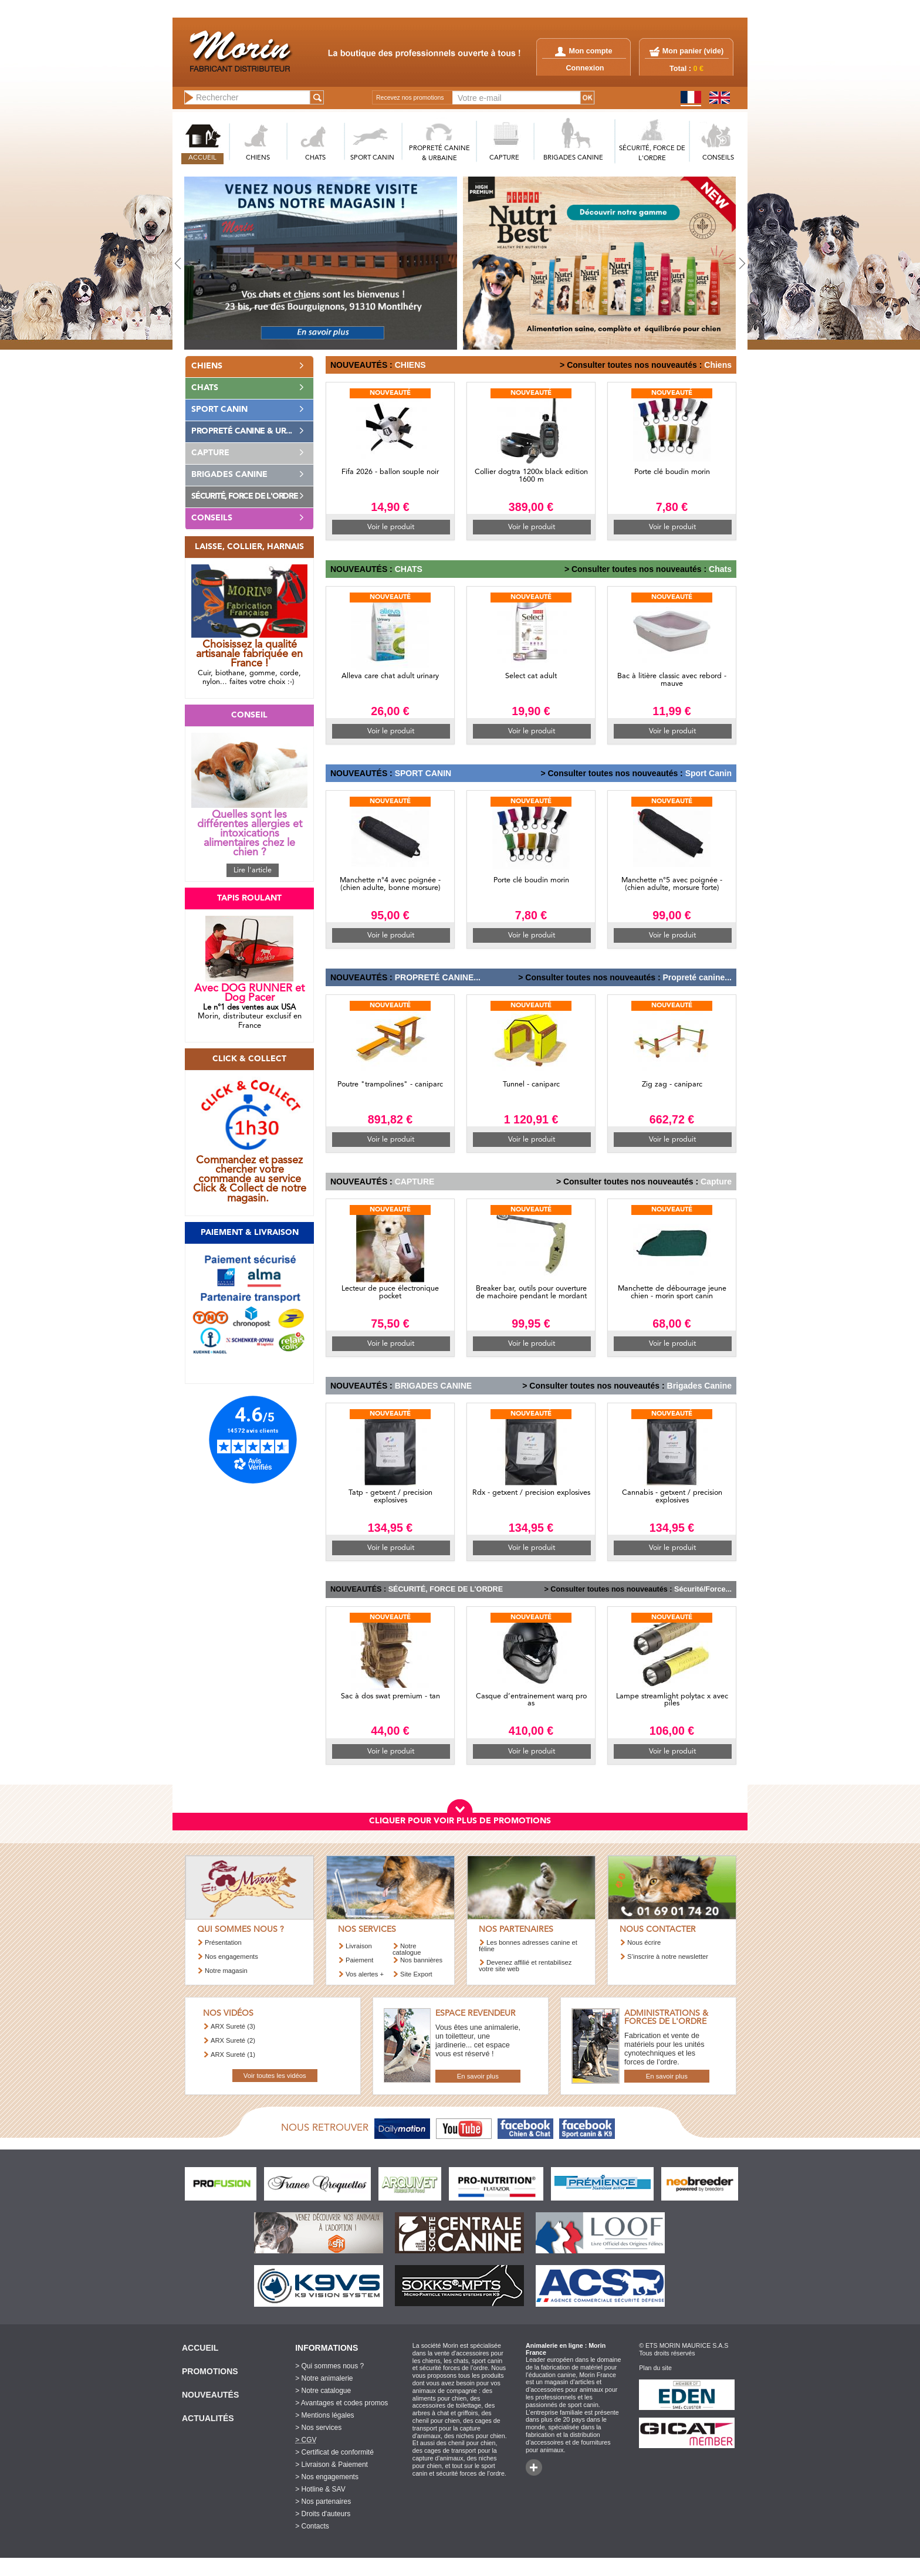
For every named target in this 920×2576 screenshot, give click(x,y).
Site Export (416, 1974)
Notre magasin (226, 1970)
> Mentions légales (324, 2415)
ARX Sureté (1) (233, 2054)
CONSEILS (718, 158)
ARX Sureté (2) (233, 2040)
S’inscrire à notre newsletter (667, 1956)
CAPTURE (504, 158)
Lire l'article (253, 870)
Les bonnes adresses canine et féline (528, 1945)
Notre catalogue (407, 1949)
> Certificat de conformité (334, 2452)
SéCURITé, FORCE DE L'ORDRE (652, 153)
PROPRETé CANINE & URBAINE (439, 153)
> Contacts (312, 2526)
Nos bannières (421, 1960)
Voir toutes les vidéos (274, 2075)
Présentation (223, 1942)
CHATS (315, 158)
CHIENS (258, 158)
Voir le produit (390, 527)
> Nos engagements (326, 2477)
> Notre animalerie (324, 2378)
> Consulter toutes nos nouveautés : (631, 365)
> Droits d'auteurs (322, 2514)
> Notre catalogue (323, 2391)
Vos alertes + (365, 1974)
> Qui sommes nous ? (329, 2366)
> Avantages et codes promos (341, 2403)
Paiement (359, 1960)
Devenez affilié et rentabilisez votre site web (525, 1965)
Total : (686, 69)
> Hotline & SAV (320, 2489)
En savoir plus (478, 2076)
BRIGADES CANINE (573, 158)
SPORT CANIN (372, 158)
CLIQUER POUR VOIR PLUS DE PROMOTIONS (460, 1821)
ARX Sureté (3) (233, 2026)
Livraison (359, 1945)
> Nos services (318, 2427)
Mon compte (583, 51)
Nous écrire (644, 1942)
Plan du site (655, 2367)
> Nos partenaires (323, 2501)
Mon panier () (692, 51)
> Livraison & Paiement (331, 2464)
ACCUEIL (202, 158)
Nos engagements (231, 1956)
